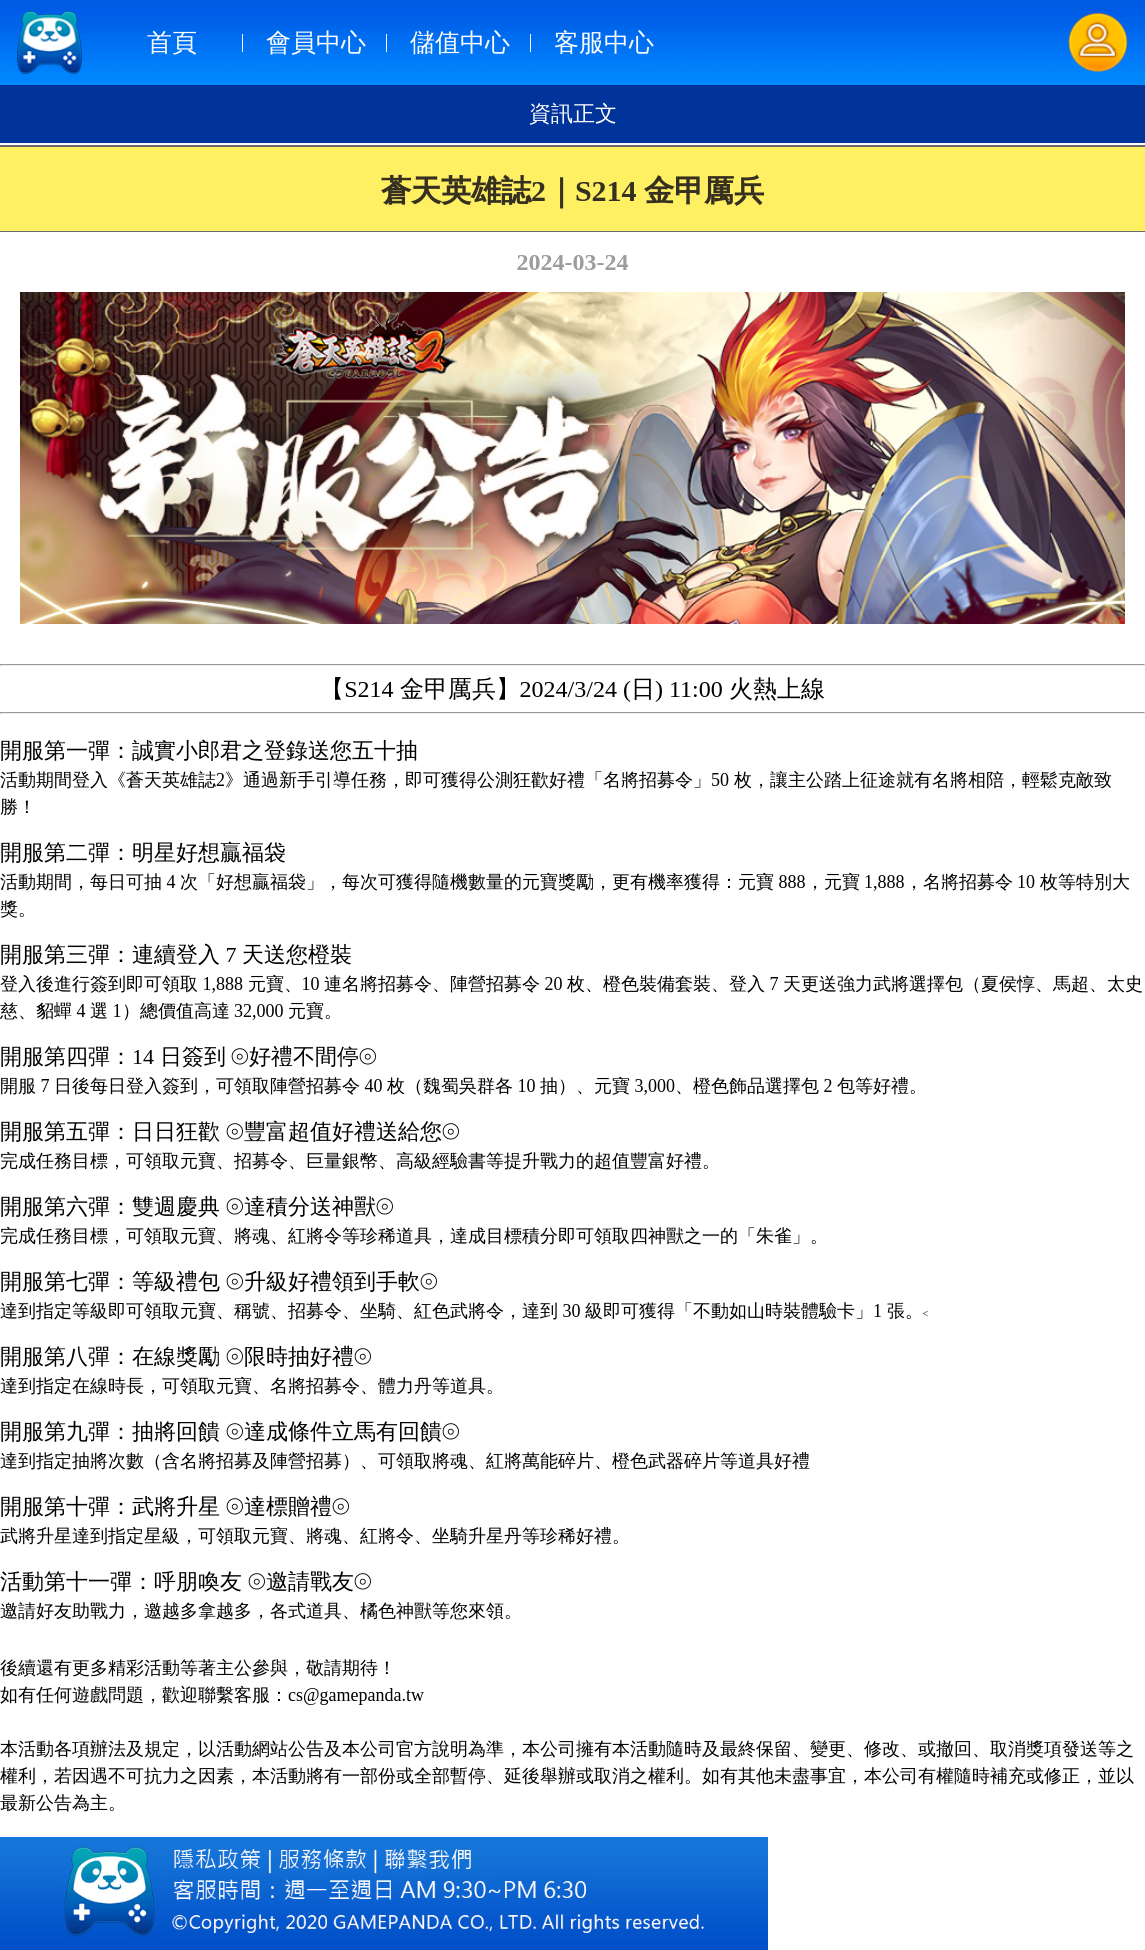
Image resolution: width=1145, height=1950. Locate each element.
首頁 (172, 42)
